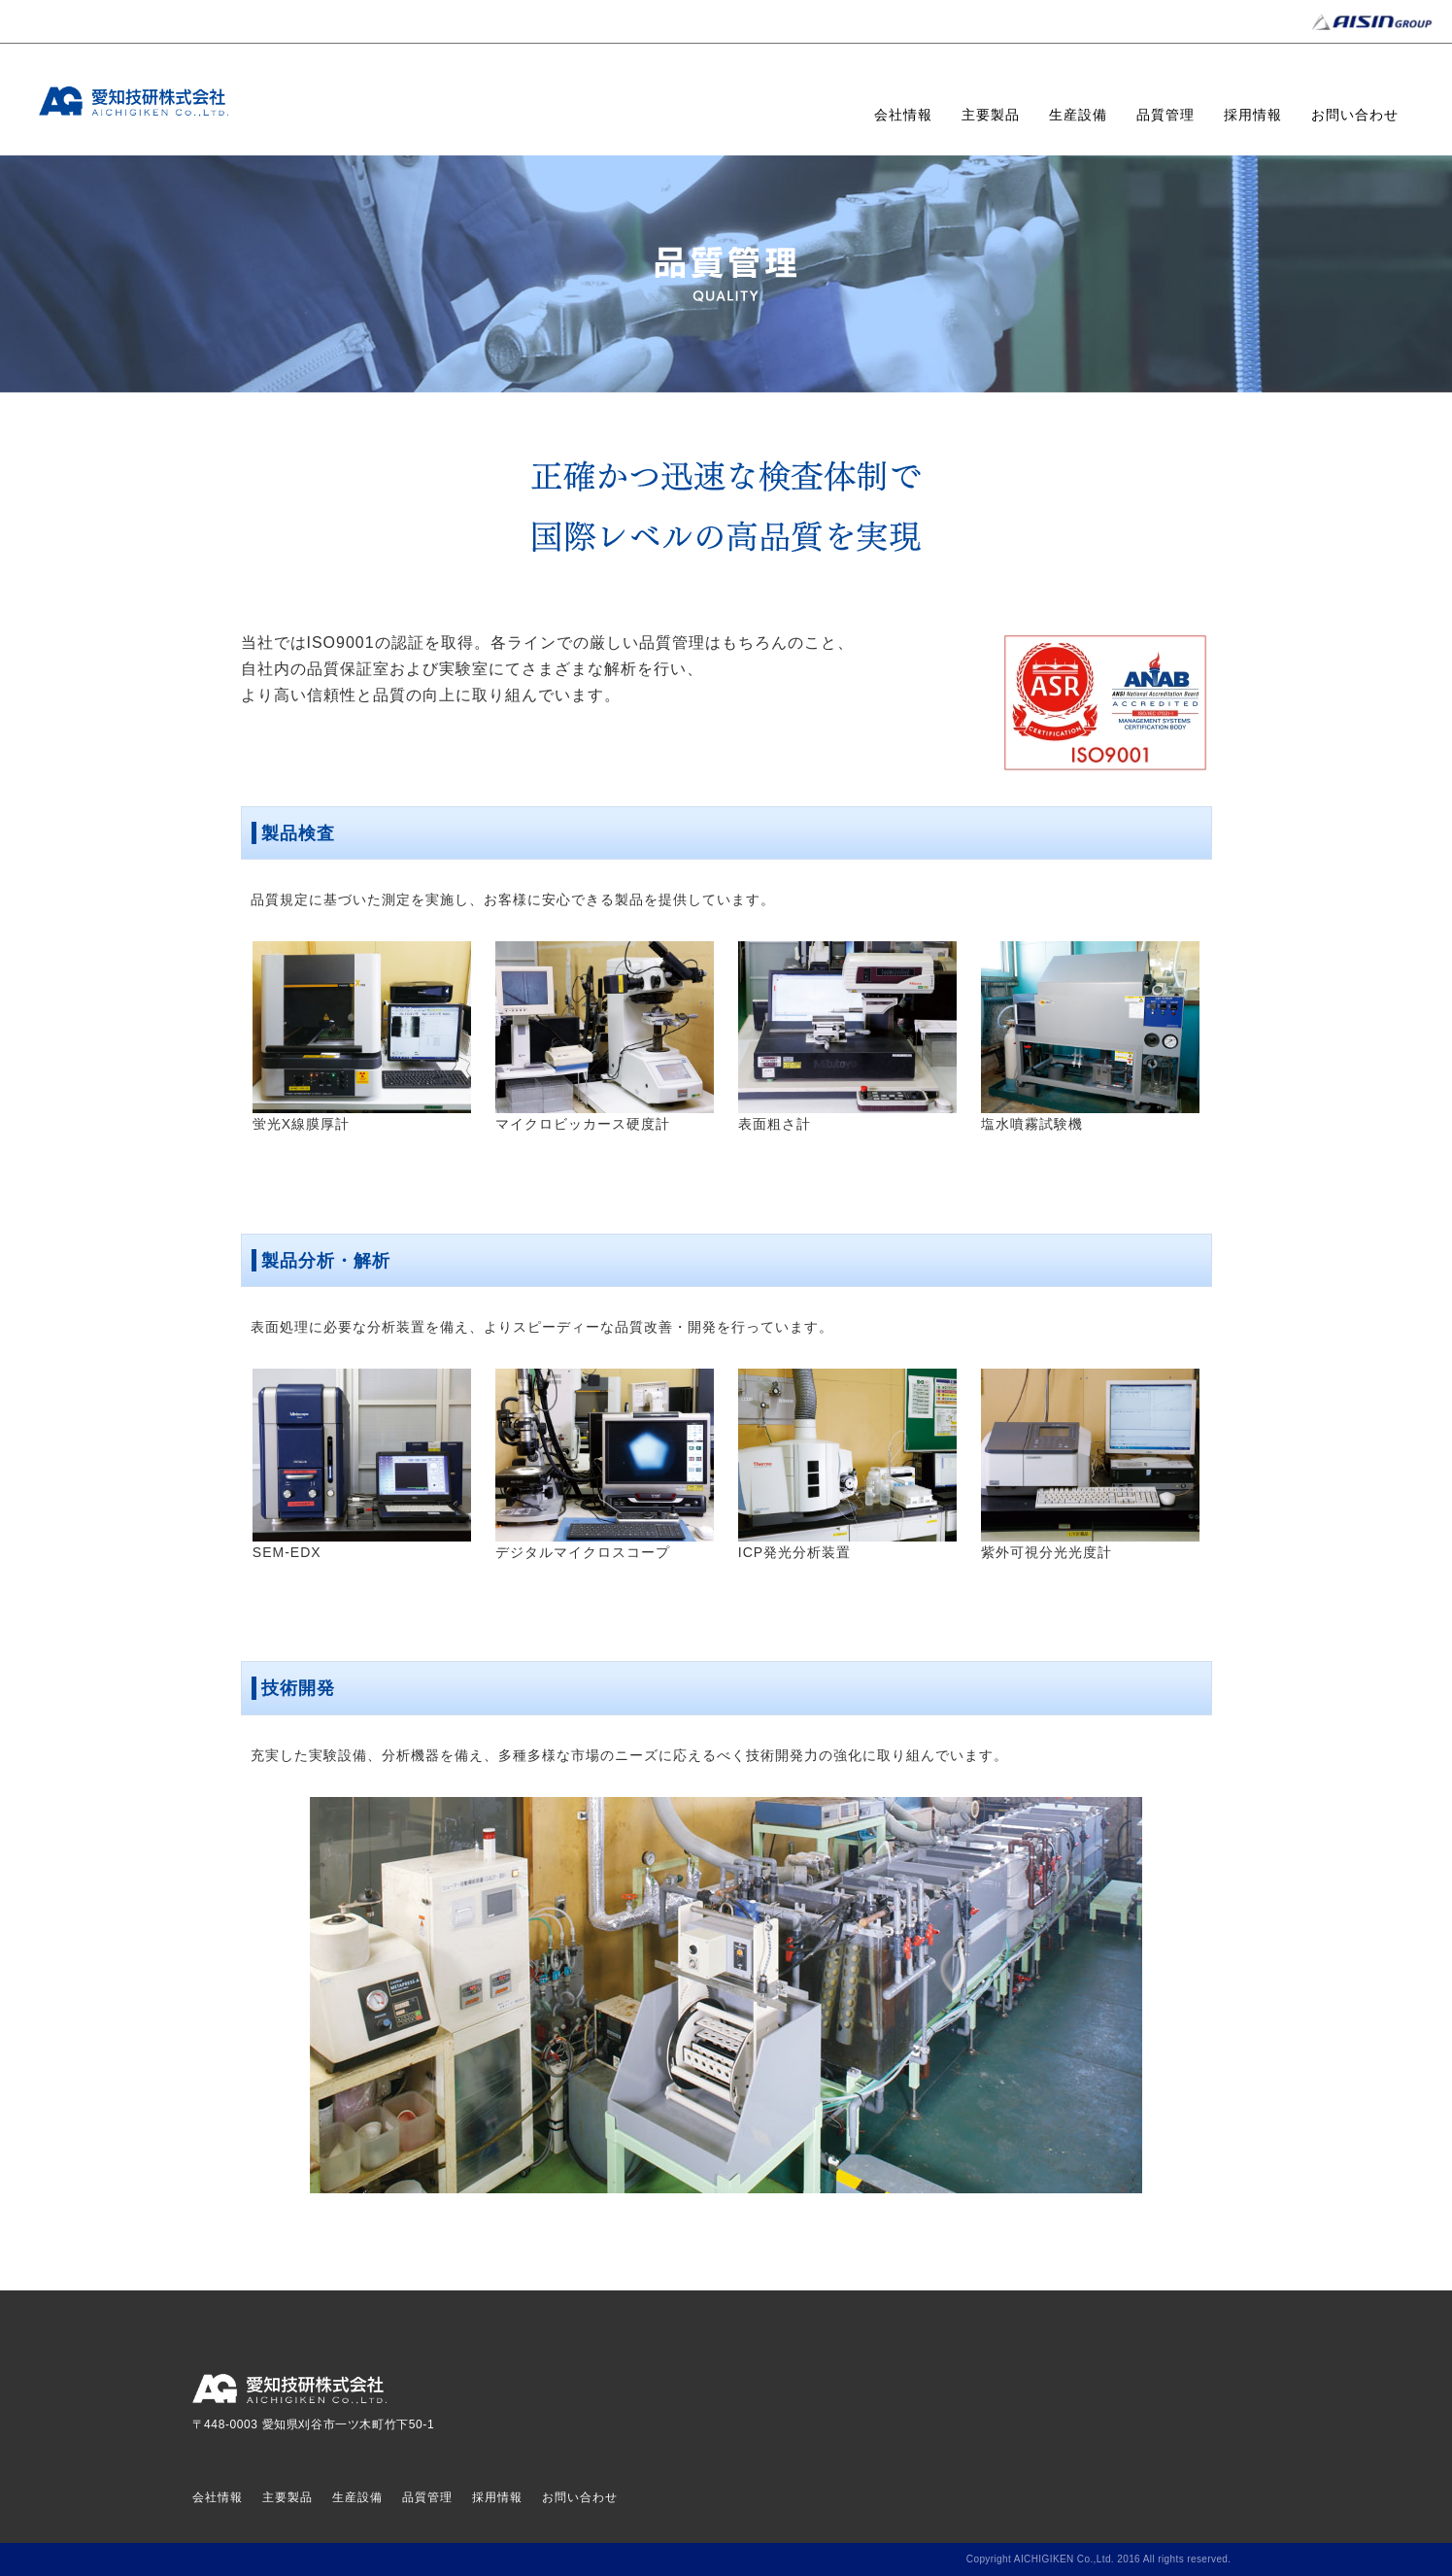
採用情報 (1253, 114)
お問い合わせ (1355, 114)
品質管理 (1165, 114)
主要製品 (991, 114)
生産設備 (1078, 114)
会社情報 (903, 114)
